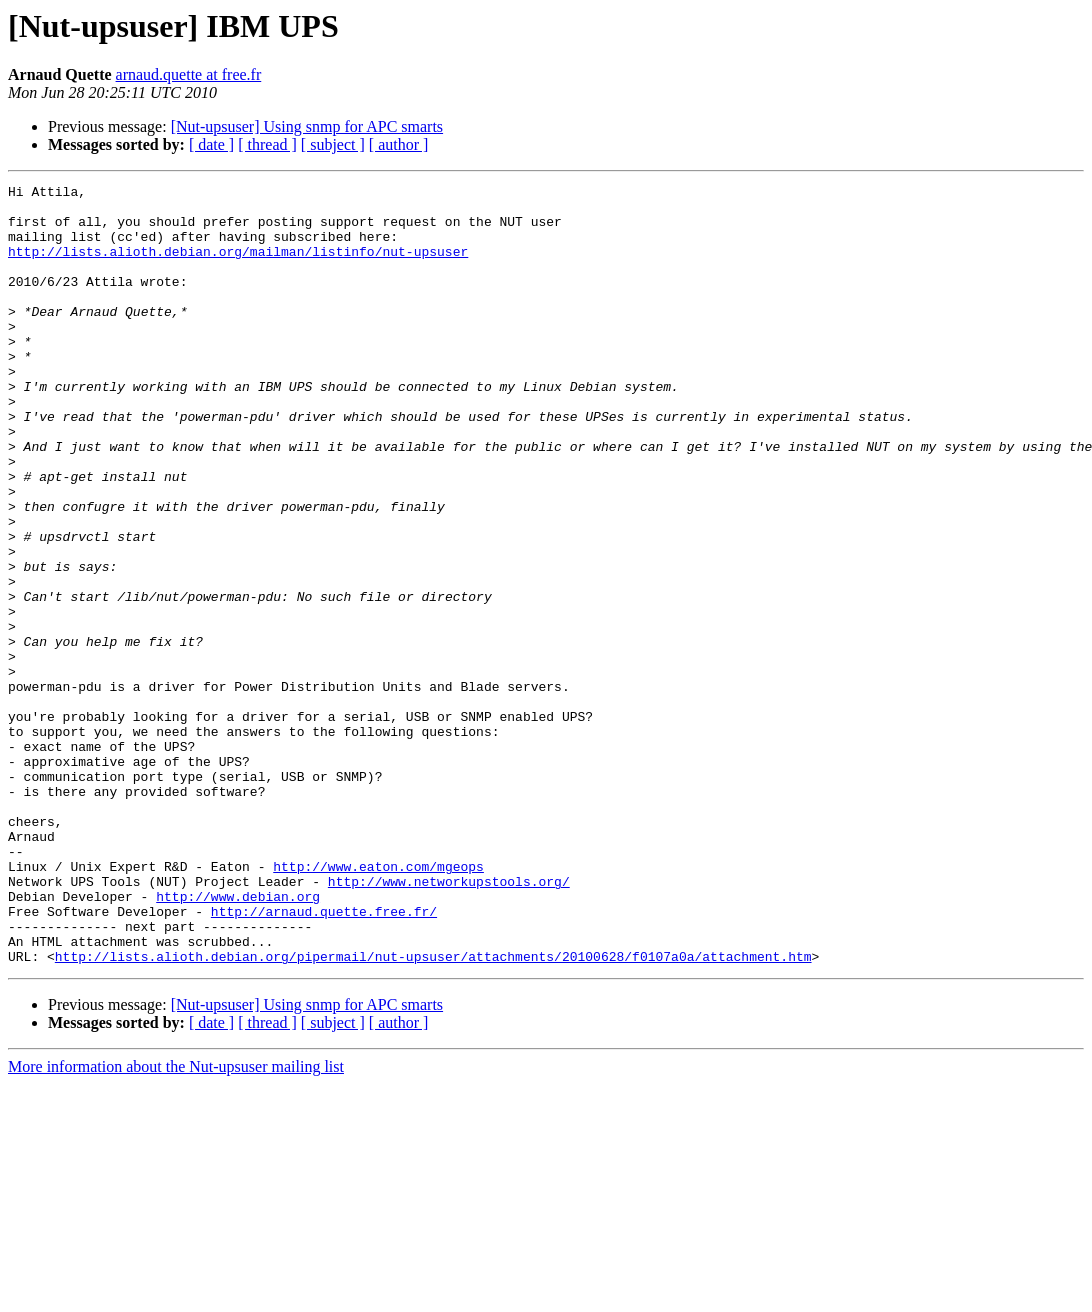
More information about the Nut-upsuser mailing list (176, 1222)
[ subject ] (333, 144)
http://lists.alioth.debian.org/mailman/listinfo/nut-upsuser (238, 266)
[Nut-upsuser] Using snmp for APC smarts (307, 126)
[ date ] (211, 144)
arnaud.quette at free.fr (189, 74)
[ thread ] (267, 144)
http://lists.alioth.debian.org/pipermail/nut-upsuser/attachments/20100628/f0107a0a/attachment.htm (433, 1112)
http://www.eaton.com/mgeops (378, 1004)
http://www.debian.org (238, 1040)
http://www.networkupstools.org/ (449, 1022)
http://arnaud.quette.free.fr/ (324, 1058)
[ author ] (399, 144)
